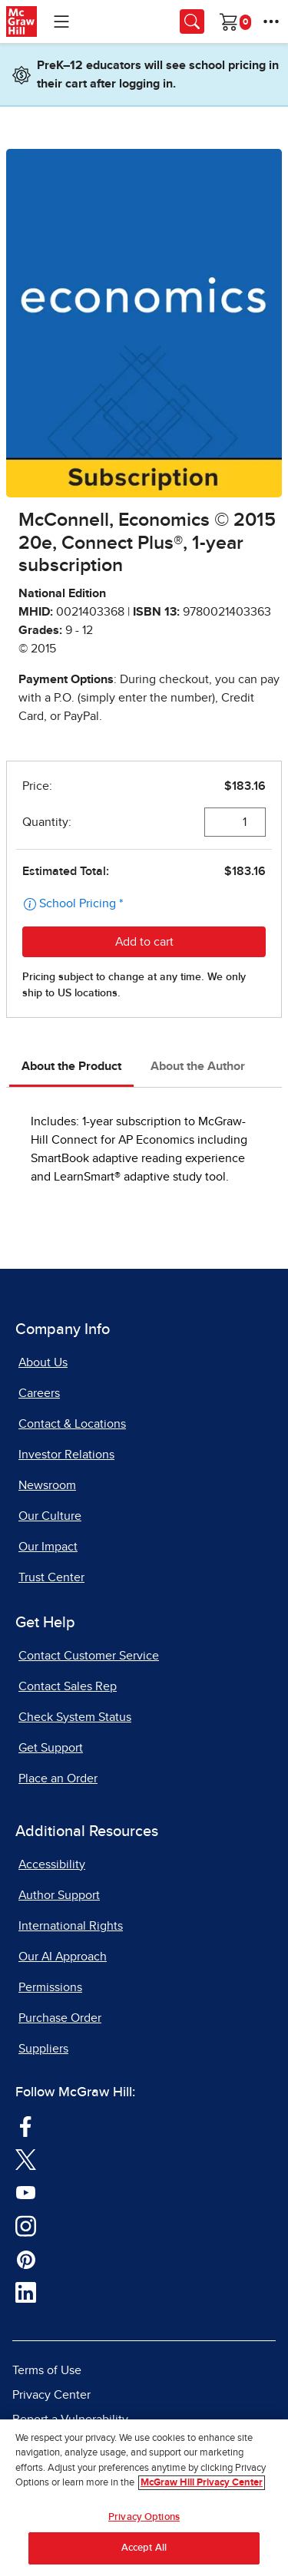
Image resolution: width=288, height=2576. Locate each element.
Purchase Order (59, 2018)
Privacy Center (51, 2395)
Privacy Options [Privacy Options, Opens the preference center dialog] (144, 2517)
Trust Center (51, 1577)
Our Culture (49, 1516)
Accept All (144, 2548)
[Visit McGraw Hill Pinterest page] (25, 2258)
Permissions (50, 1987)
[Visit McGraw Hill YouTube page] (25, 2191)
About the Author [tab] (198, 1066)
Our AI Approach (62, 1956)
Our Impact (48, 1547)
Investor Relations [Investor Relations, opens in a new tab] (66, 1454)
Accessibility (51, 1864)
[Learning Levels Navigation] (61, 21)
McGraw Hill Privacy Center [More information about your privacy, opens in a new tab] (202, 2483)
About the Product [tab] (71, 1066)
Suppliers (43, 2049)
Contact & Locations (72, 1424)
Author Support (59, 1895)
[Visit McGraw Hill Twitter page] (25, 2158)
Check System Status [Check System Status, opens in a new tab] (74, 1717)
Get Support (50, 1748)
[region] (144, 2497)
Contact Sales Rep (67, 1686)
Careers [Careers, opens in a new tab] (39, 1393)
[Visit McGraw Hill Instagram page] (25, 2224)
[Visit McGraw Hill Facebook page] (25, 2125)
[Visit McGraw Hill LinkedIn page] (25, 2291)
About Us (43, 1362)
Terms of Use (46, 2370)
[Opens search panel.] (192, 21)
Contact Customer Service (88, 1656)
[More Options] (271, 21)
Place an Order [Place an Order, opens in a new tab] (58, 1778)
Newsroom (47, 1485)
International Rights (70, 1926)
